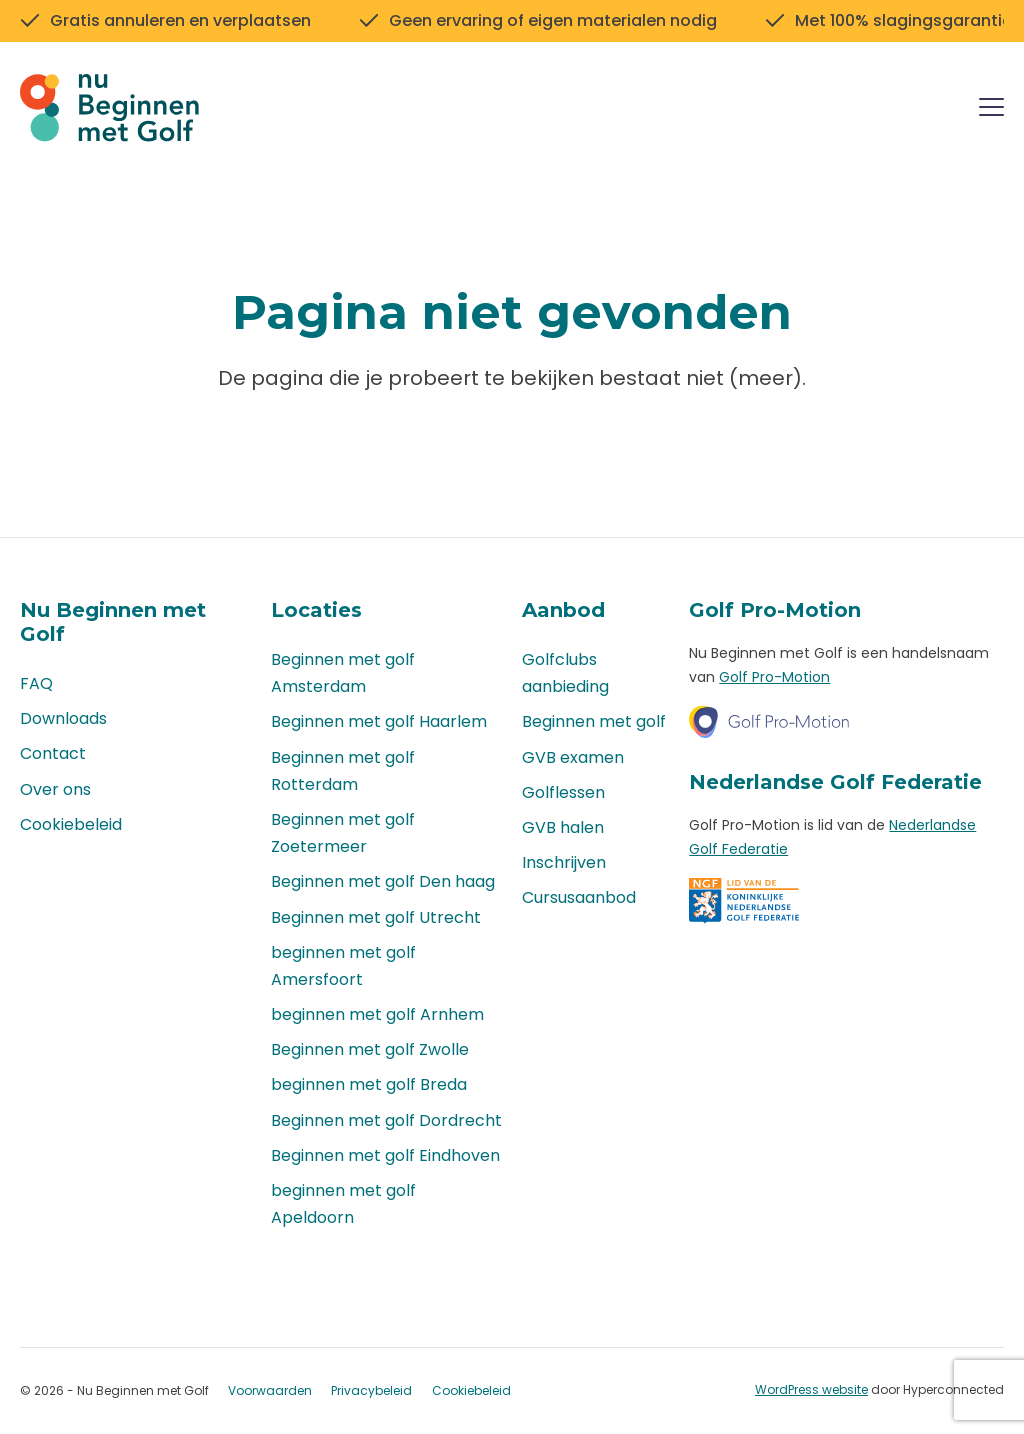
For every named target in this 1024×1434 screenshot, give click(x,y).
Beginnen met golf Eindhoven (385, 1155)
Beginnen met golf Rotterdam (343, 771)
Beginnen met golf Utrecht (376, 917)
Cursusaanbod (579, 898)
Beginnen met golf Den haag (383, 882)
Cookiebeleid (71, 824)
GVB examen (573, 757)
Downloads (63, 719)
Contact (53, 754)
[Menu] (991, 110)
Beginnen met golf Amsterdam (343, 673)
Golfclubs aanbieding (565, 673)
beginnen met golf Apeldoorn (343, 1204)
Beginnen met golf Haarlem (379, 722)
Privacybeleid (371, 1391)
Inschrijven (564, 862)
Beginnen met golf (594, 722)
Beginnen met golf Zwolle (370, 1050)
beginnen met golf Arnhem (377, 1014)
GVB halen (563, 827)
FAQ (36, 683)
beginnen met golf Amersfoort (343, 966)
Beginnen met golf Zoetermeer (343, 833)
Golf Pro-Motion (774, 677)
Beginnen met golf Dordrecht (386, 1120)
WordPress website (811, 1390)
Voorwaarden (270, 1391)
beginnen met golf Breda (369, 1085)
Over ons (55, 789)
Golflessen (563, 792)
